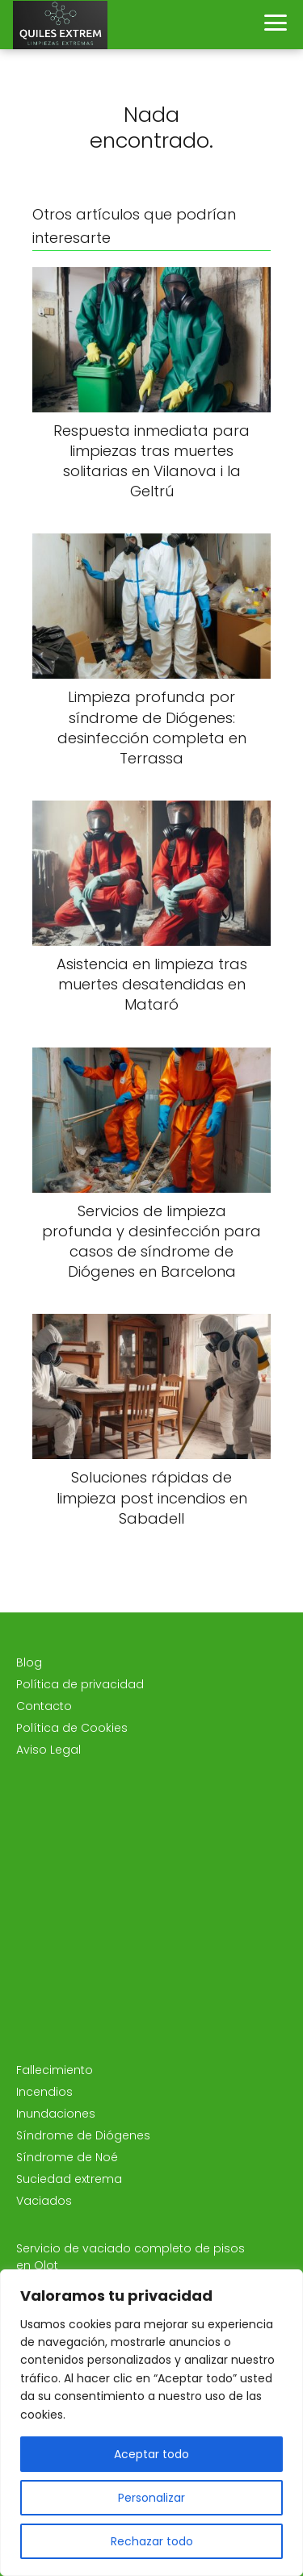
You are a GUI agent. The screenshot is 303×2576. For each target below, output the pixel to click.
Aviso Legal (48, 1750)
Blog (29, 1662)
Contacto (44, 1706)
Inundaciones (55, 2114)
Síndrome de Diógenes (83, 2135)
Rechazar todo (152, 2541)
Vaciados (44, 2201)
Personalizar (151, 2498)
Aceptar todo (151, 2454)
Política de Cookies (72, 1728)
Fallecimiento (54, 2070)
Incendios (44, 2092)
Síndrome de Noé (67, 2157)
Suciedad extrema (69, 2179)
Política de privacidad (80, 1684)
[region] (151, 2422)
